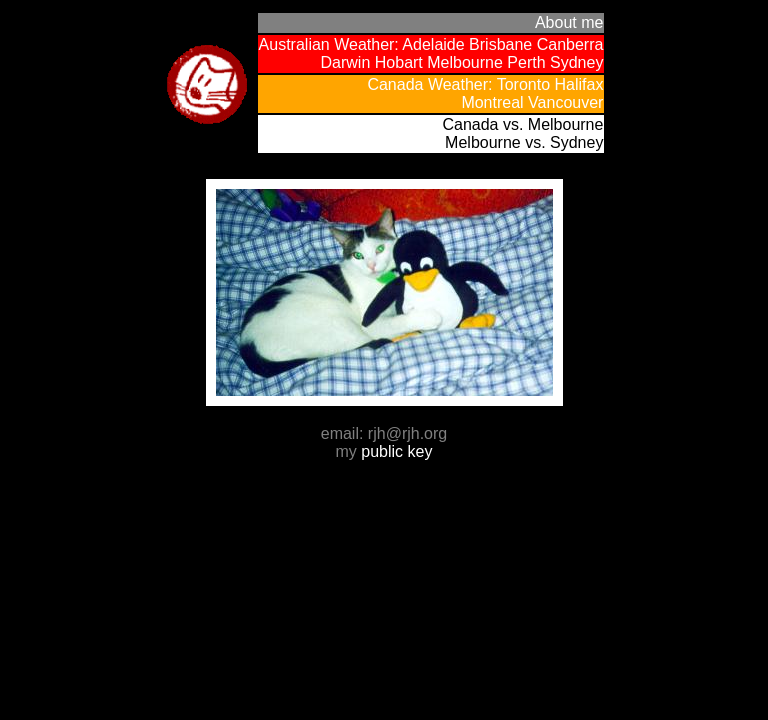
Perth (526, 62)
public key (396, 451)
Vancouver (565, 102)
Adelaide (433, 44)
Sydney (576, 62)
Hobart (399, 62)
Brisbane (500, 44)
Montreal (492, 102)
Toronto (523, 84)
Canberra (570, 44)
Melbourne (465, 62)
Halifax (579, 84)
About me (569, 22)
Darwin (346, 62)
